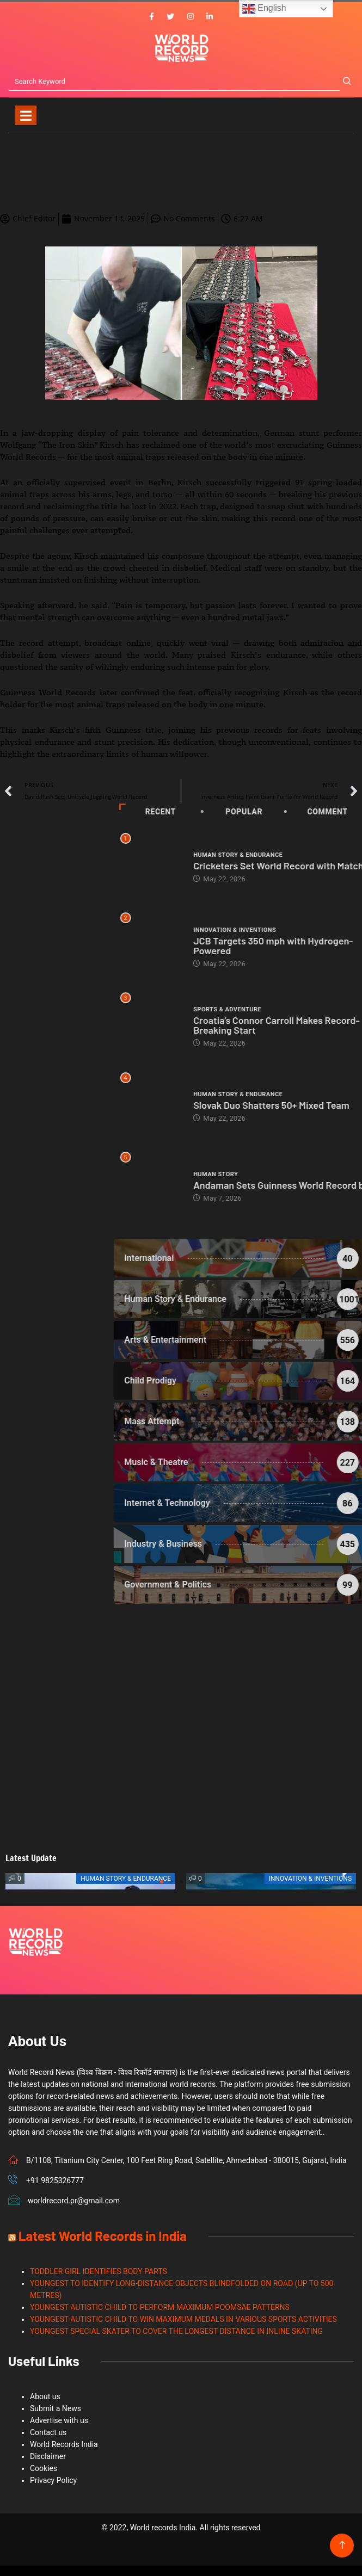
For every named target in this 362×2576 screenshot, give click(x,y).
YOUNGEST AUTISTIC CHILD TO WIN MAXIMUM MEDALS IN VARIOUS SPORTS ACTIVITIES (183, 2319)
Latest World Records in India (103, 2236)
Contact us (48, 2432)
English (264, 8)
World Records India (64, 2444)
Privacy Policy (53, 2480)
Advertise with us (59, 2420)
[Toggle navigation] (25, 115)
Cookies (43, 2468)
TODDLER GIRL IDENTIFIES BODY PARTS (98, 2271)
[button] (161, 1881)
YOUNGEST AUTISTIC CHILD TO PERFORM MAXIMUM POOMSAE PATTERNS (160, 2307)
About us (45, 2396)
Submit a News (55, 2408)
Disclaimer (48, 2456)
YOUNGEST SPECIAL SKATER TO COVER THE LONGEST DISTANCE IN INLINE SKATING (176, 2331)
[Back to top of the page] (342, 2545)
